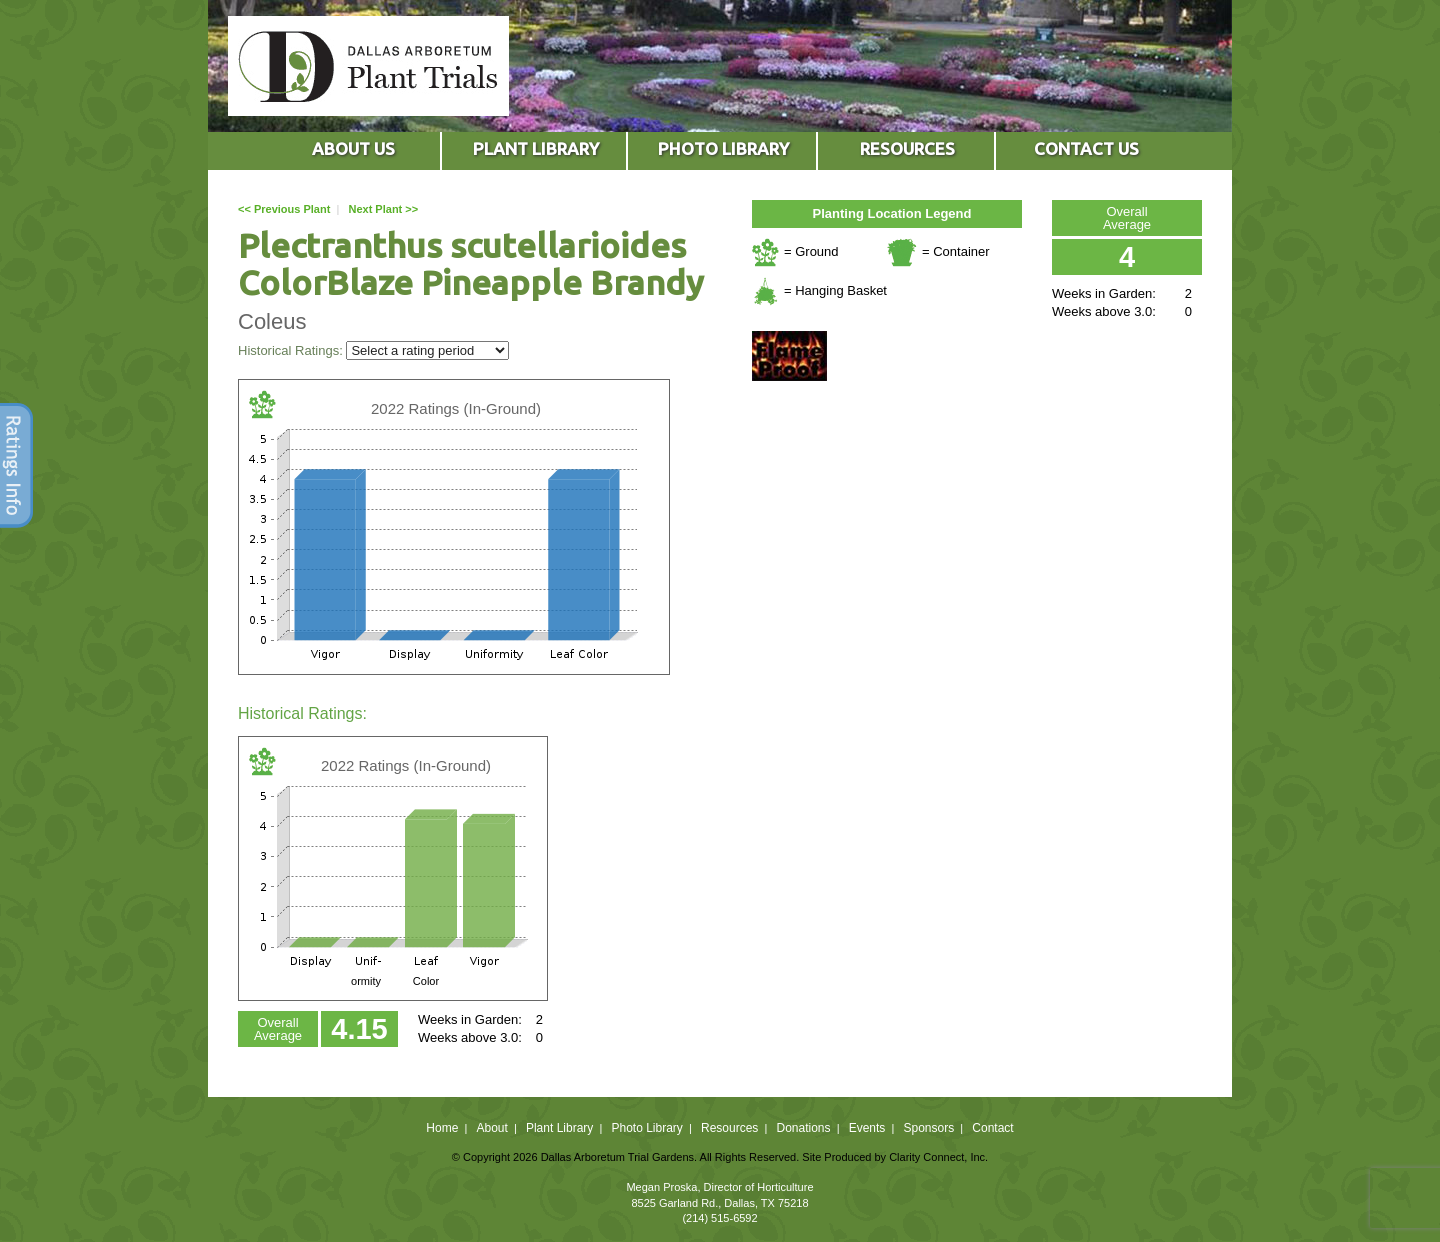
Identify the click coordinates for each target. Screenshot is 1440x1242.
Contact (992, 1128)
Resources (729, 1128)
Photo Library (646, 1128)
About (491, 1128)
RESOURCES (907, 148)
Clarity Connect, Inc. (938, 1157)
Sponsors (929, 1128)
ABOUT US (353, 148)
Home (442, 1128)
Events (867, 1128)
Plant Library (559, 1128)
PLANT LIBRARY (536, 148)
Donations (803, 1128)
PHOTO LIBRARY (723, 148)
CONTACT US (1086, 148)
